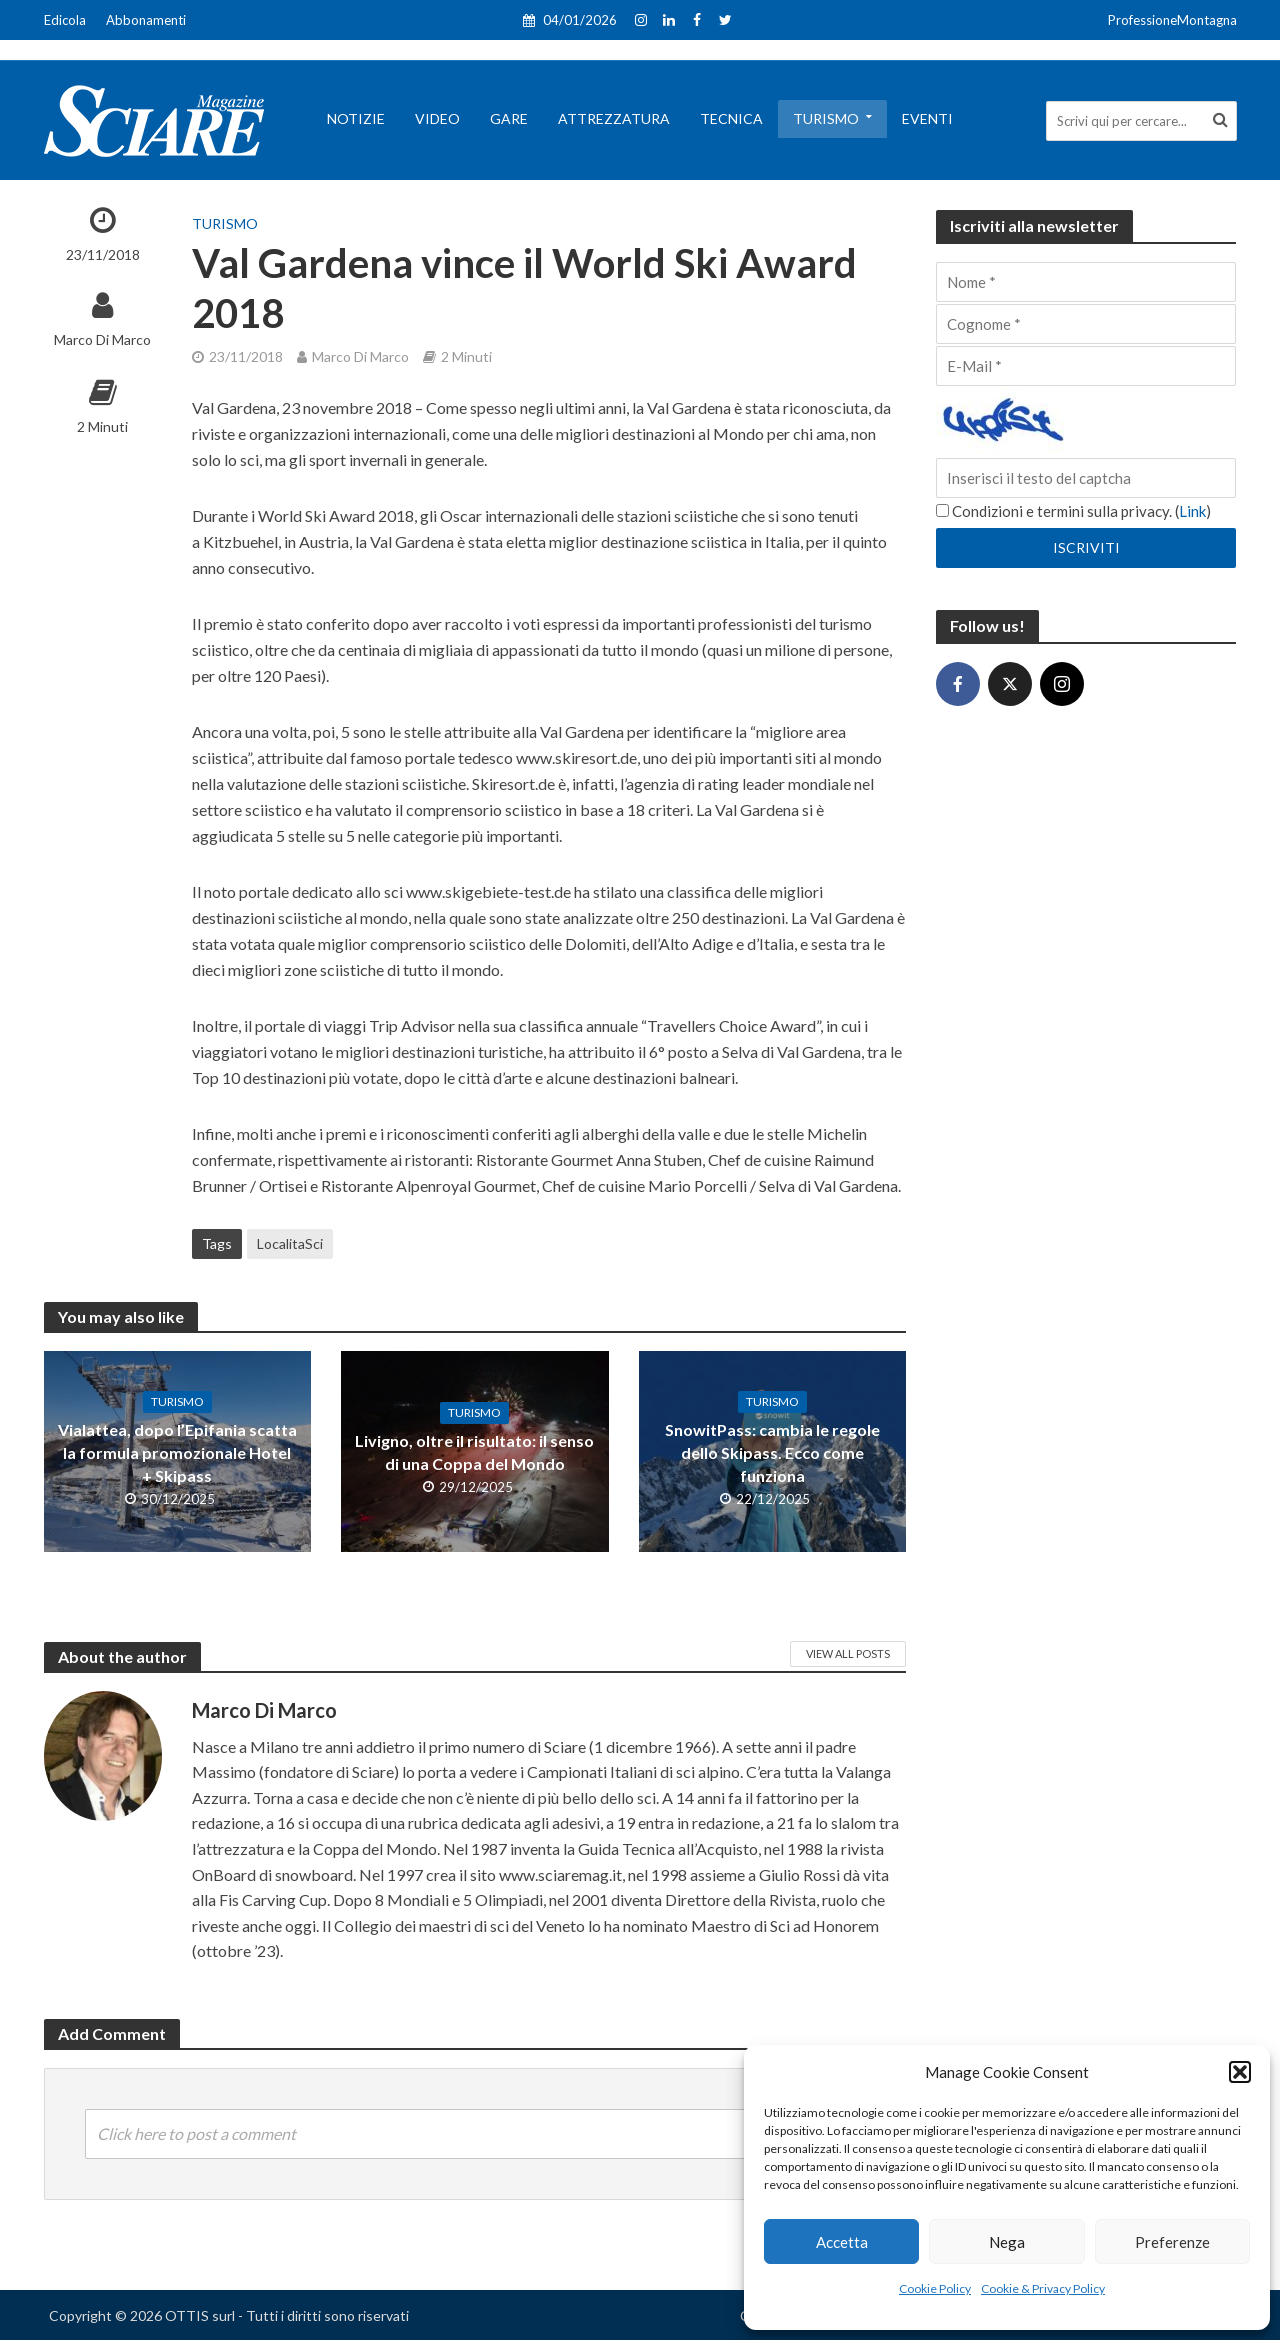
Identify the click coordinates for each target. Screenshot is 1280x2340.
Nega (1007, 2242)
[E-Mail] (1086, 366)
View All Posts (848, 1653)
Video (437, 118)
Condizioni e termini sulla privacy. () (1073, 511)
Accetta (842, 2242)
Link (1192, 511)
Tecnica (731, 118)
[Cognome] (1086, 324)
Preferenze (1172, 2242)
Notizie (356, 118)
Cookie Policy (935, 2288)
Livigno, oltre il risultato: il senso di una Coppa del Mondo (474, 1452)
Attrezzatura (614, 118)
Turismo (826, 118)
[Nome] (1086, 282)
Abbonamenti (146, 20)
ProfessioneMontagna (1172, 20)
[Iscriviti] (1086, 548)
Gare (509, 118)
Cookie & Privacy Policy (1043, 2288)
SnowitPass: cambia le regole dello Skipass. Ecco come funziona (772, 1452)
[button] (1240, 2072)
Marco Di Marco (102, 339)
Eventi (927, 118)
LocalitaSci (290, 1243)
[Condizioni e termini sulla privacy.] (942, 510)
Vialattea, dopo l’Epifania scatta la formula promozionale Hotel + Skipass (177, 1452)
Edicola (65, 20)
